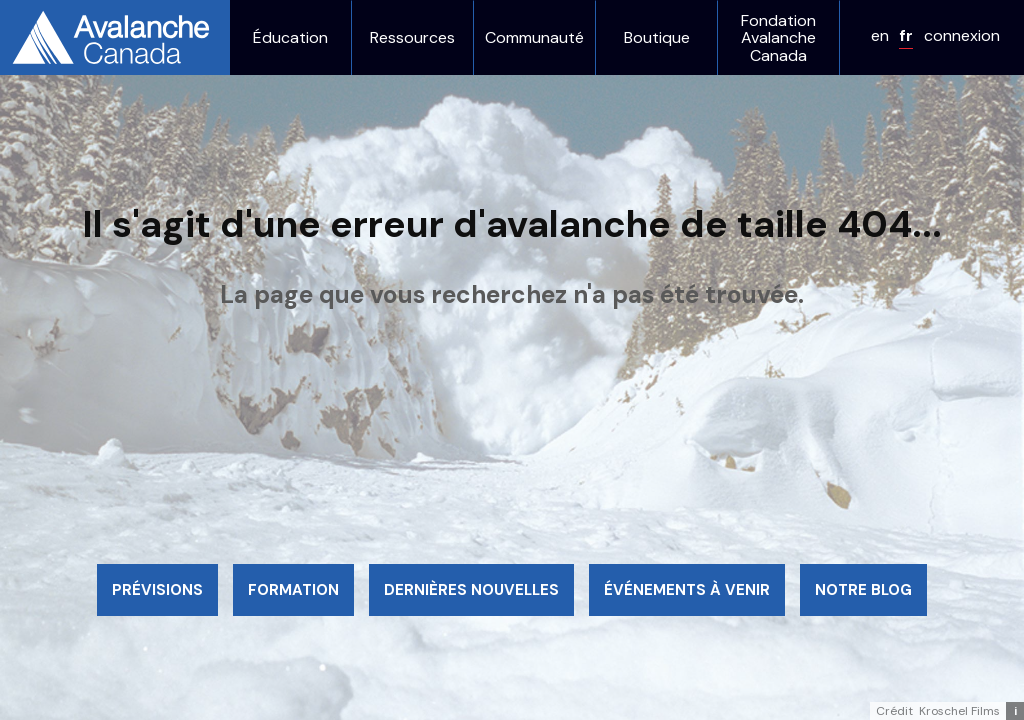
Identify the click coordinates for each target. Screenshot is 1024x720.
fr (906, 35)
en (880, 35)
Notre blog (863, 590)
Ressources (412, 38)
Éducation (290, 38)
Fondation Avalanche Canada (778, 38)
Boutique (657, 38)
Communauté (534, 38)
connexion (962, 35)
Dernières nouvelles (471, 590)
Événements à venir (687, 590)
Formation (293, 590)
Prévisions (157, 590)
